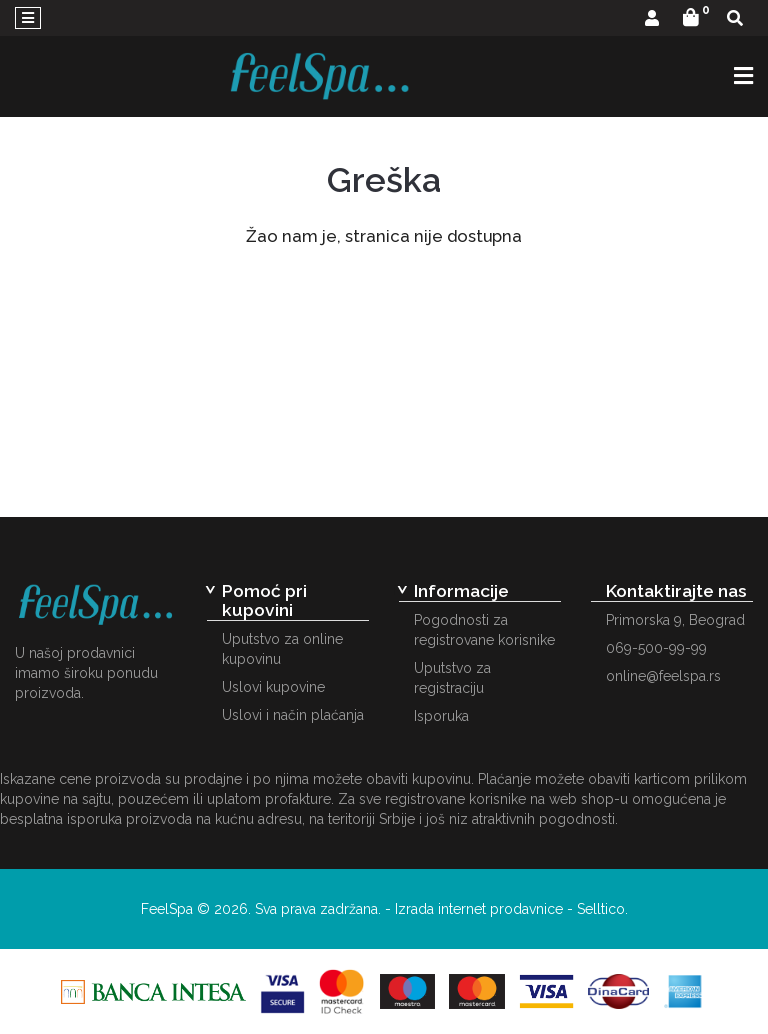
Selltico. (602, 909)
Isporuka (441, 716)
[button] (652, 19)
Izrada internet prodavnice (479, 909)
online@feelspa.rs (663, 676)
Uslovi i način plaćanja (293, 715)
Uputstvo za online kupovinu (282, 649)
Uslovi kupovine (273, 687)
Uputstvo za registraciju (452, 678)
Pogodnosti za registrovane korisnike (484, 630)
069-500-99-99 (656, 648)
